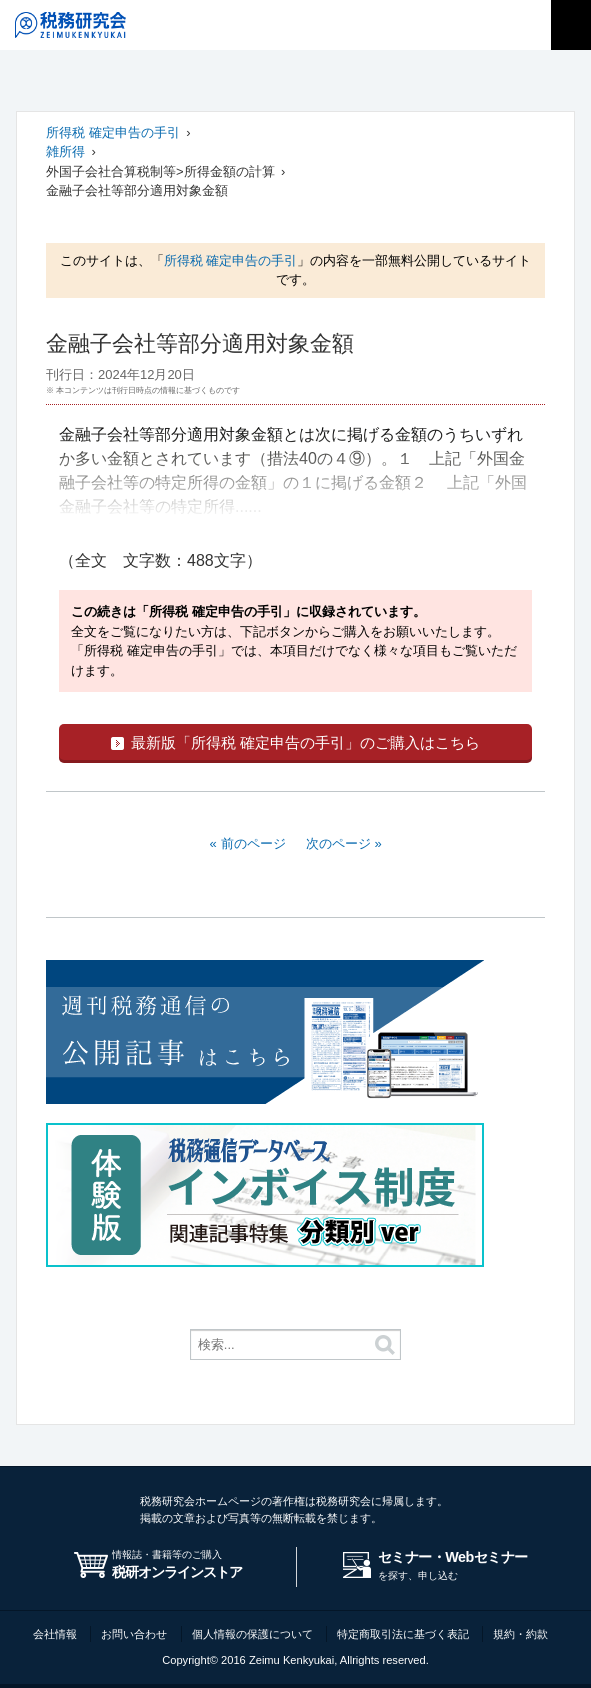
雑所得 (65, 151)
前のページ (253, 843)
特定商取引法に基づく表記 (403, 1634)
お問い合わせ (134, 1634)
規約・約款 (520, 1634)
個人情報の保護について (252, 1634)
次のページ (338, 843)
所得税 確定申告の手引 (113, 132)
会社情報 (55, 1634)
